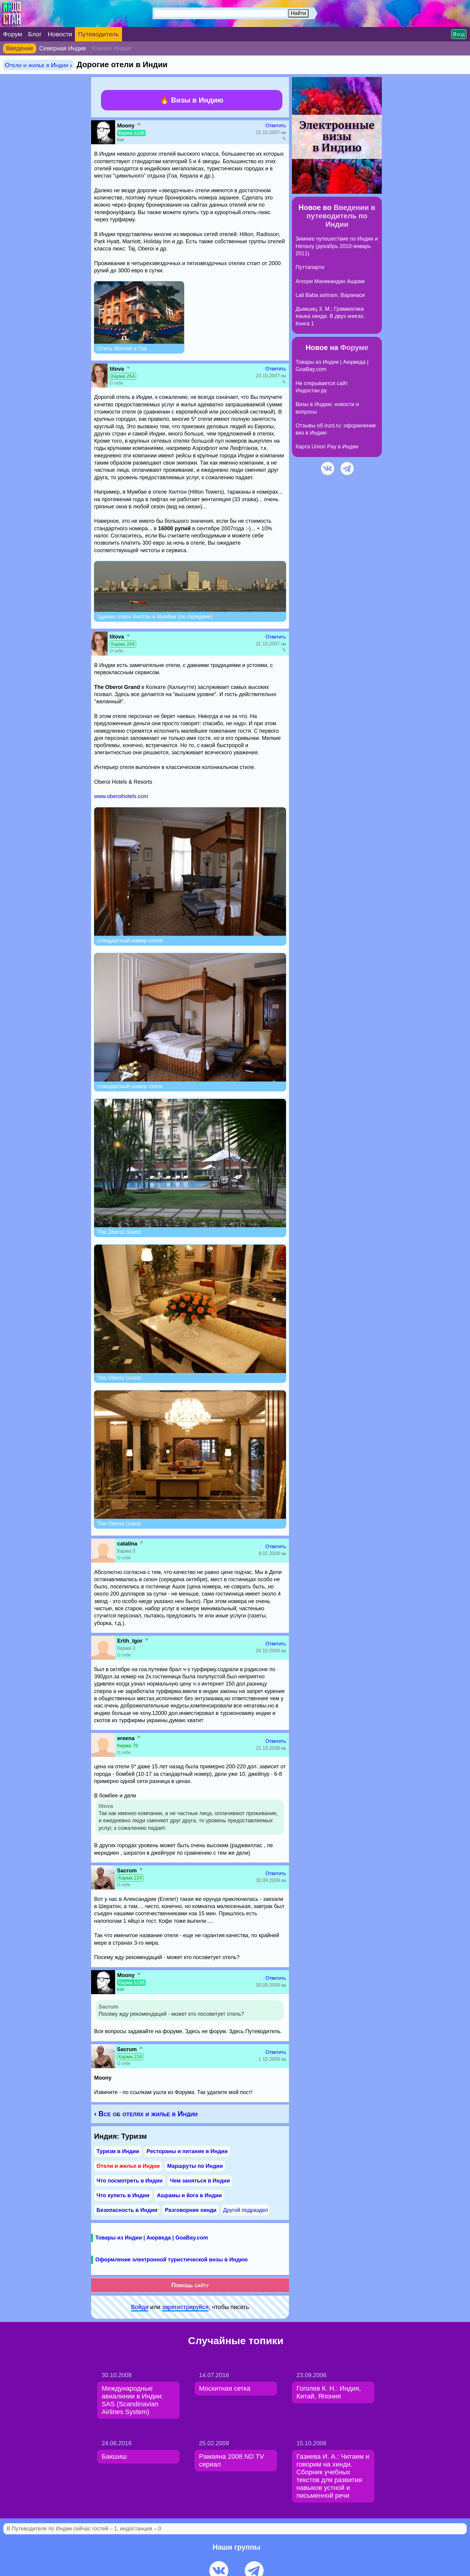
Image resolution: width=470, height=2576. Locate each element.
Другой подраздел (245, 2210)
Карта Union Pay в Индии (327, 447)
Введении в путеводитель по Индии (341, 215)
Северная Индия (62, 48)
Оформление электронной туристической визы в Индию (171, 2260)
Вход (459, 34)
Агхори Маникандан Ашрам (330, 281)
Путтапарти (310, 267)
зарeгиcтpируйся (185, 2307)
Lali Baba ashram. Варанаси (330, 295)
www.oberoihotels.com (121, 796)
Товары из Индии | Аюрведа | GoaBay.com (151, 2238)
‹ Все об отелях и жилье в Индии (146, 2114)
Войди (139, 2307)
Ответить (276, 125)
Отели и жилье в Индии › (38, 64)
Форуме (354, 347)
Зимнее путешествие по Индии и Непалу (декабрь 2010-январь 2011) (337, 246)
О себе (116, 383)
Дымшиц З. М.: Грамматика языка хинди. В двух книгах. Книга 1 (330, 316)
